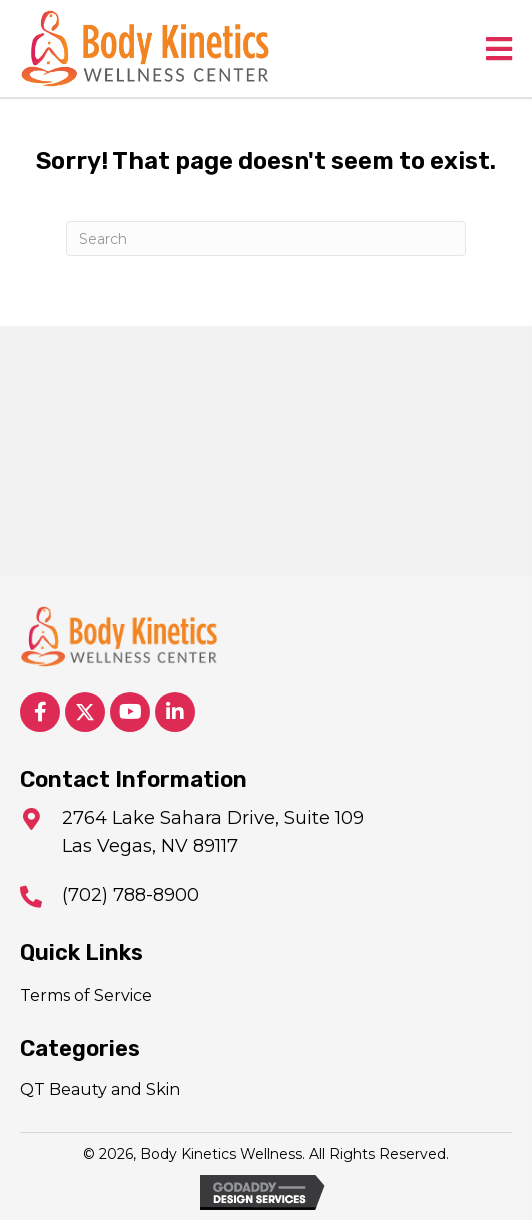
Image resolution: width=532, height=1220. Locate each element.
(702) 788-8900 (130, 895)
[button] (40, 712)
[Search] (266, 238)
